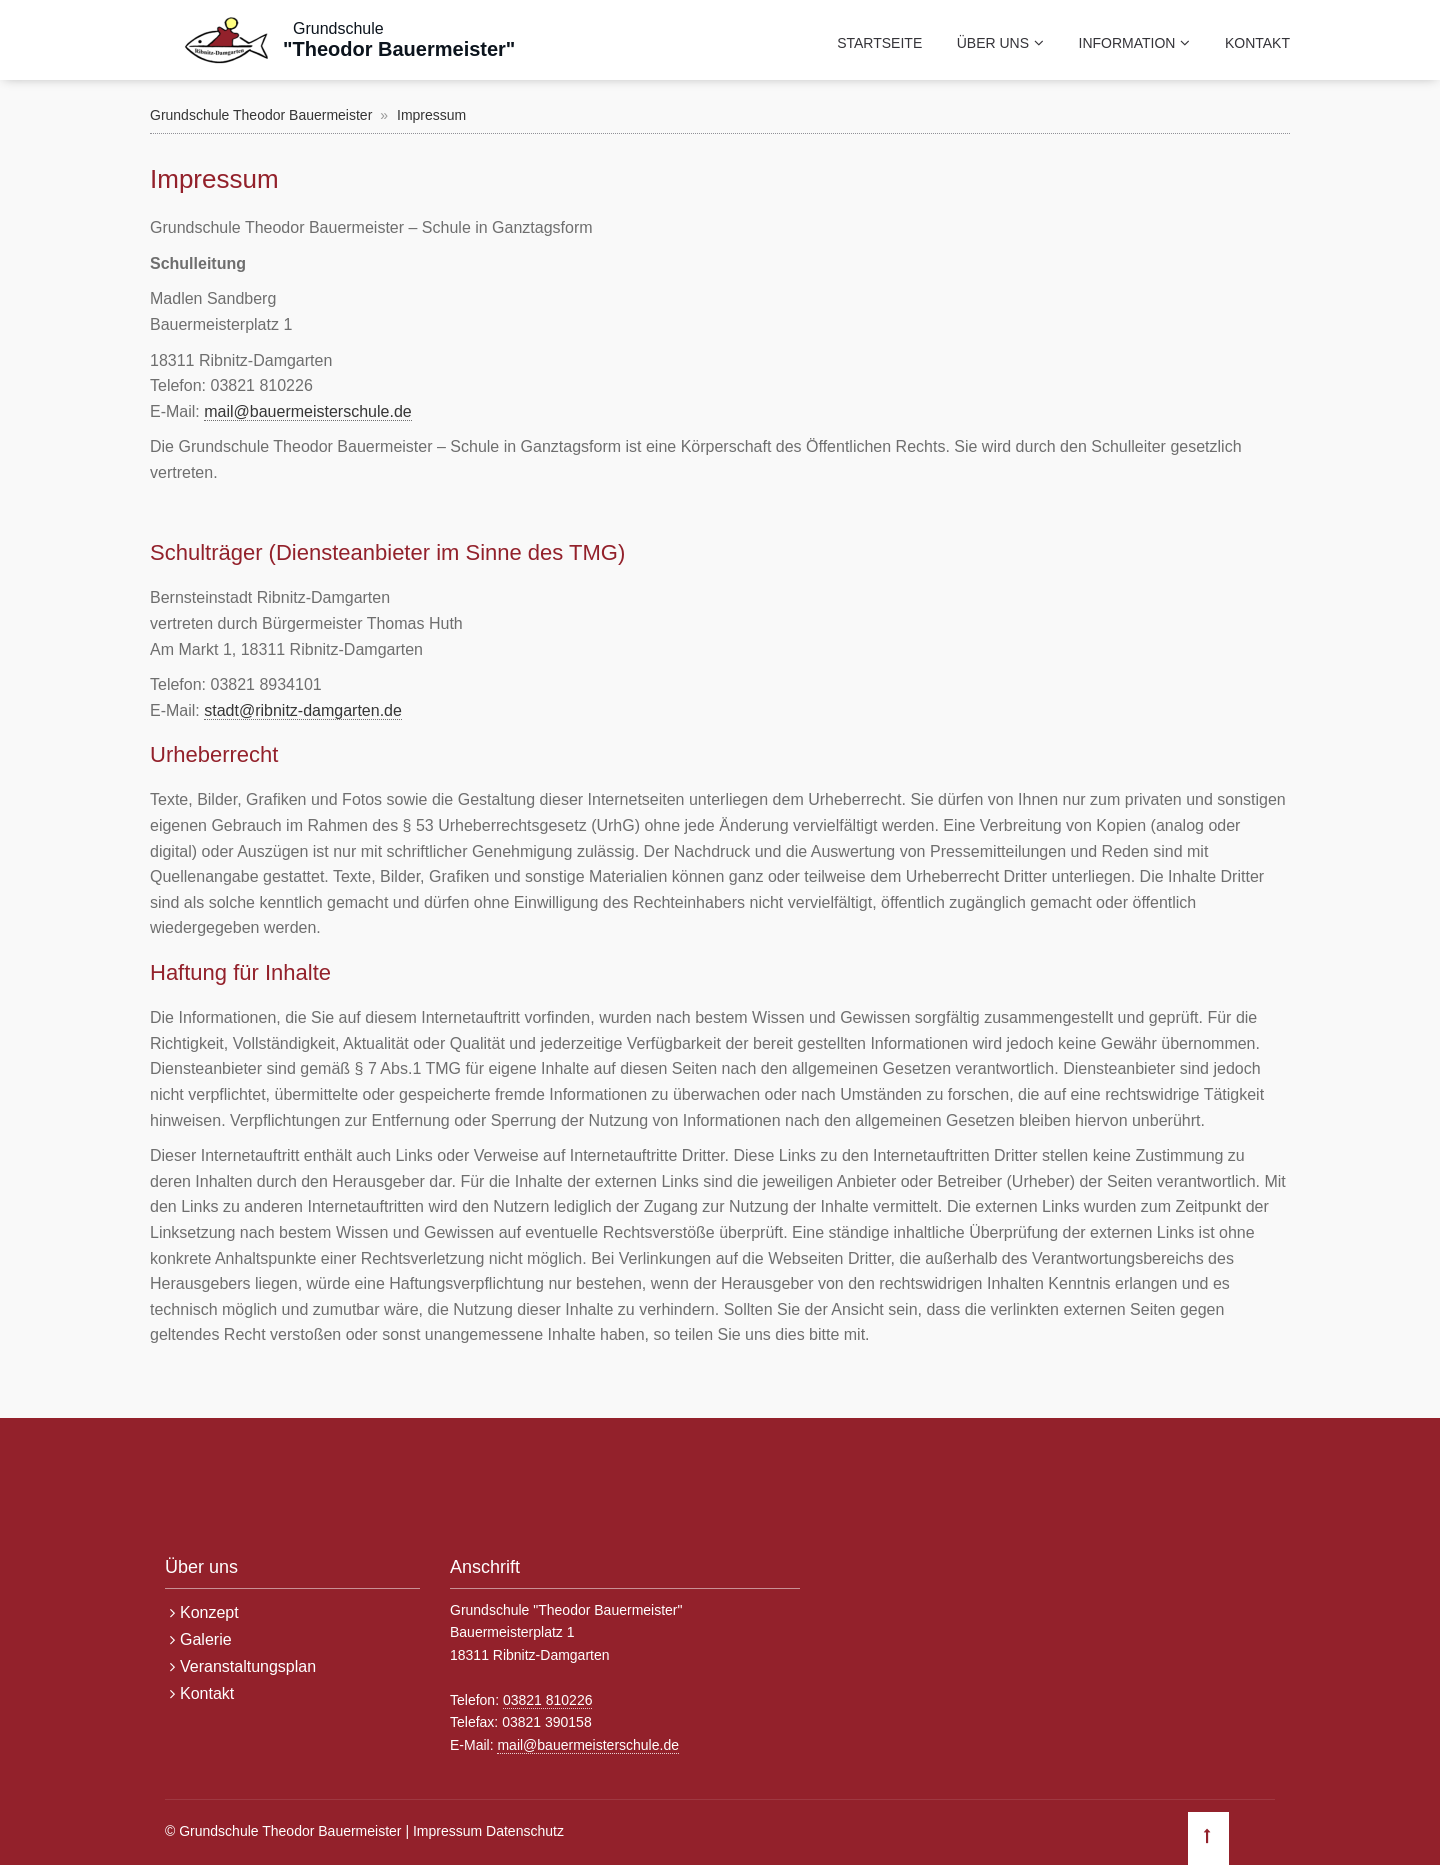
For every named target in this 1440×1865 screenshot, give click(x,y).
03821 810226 (548, 1700)
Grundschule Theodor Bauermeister (261, 115)
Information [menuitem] (1127, 43)
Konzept (209, 1612)
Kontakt (207, 1693)
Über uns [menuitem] (993, 43)
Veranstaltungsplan (248, 1666)
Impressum (447, 1831)
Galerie (206, 1639)
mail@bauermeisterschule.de (307, 411)
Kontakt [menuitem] (1257, 43)
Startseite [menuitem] (879, 43)
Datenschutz (525, 1831)
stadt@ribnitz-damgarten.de (303, 710)
